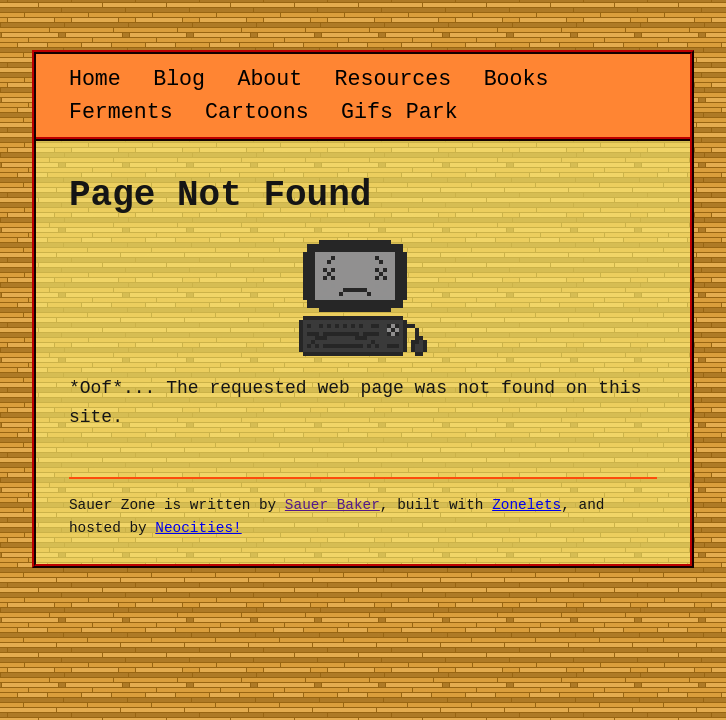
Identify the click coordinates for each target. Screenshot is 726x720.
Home (95, 79)
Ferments (121, 112)
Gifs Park (399, 112)
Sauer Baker (332, 505)
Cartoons (257, 112)
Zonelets (526, 505)
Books (516, 79)
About (269, 79)
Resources (393, 79)
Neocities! (198, 528)
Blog (179, 79)
